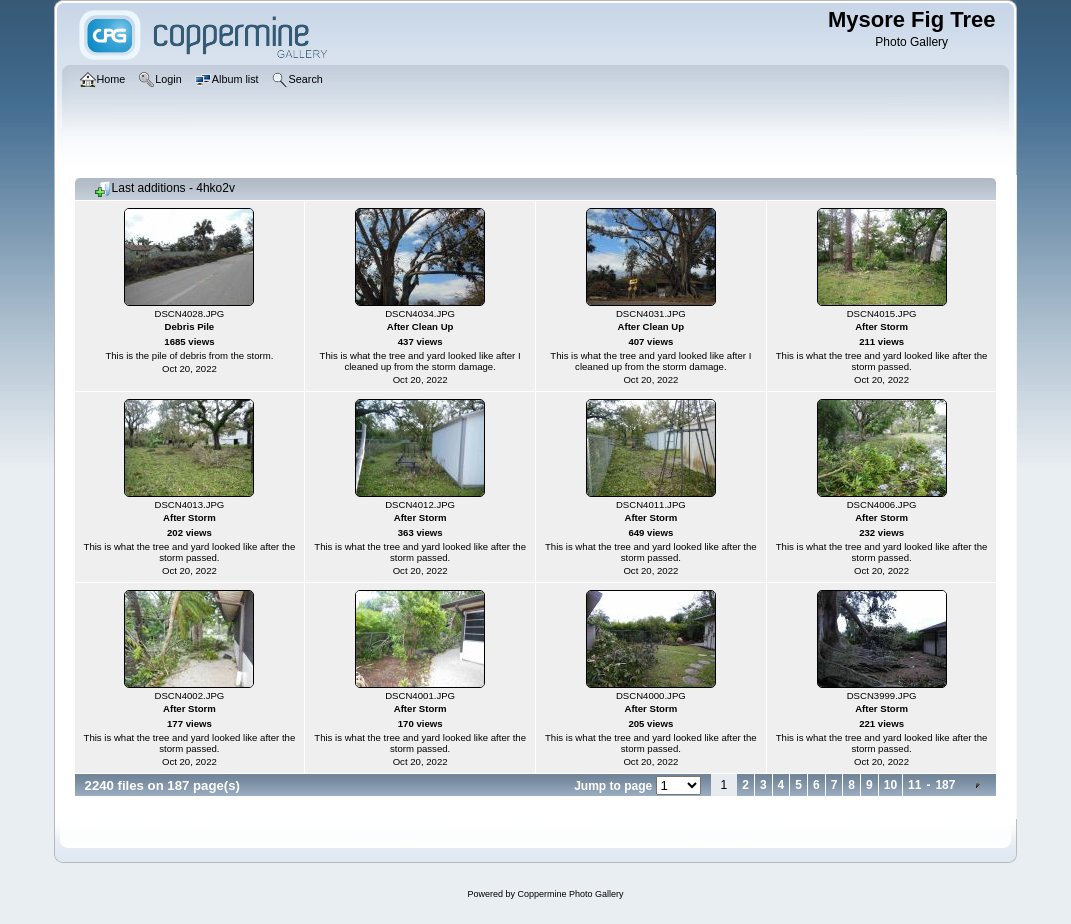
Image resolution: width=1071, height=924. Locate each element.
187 (945, 785)
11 (914, 785)
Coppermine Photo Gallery (570, 894)
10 (890, 785)
